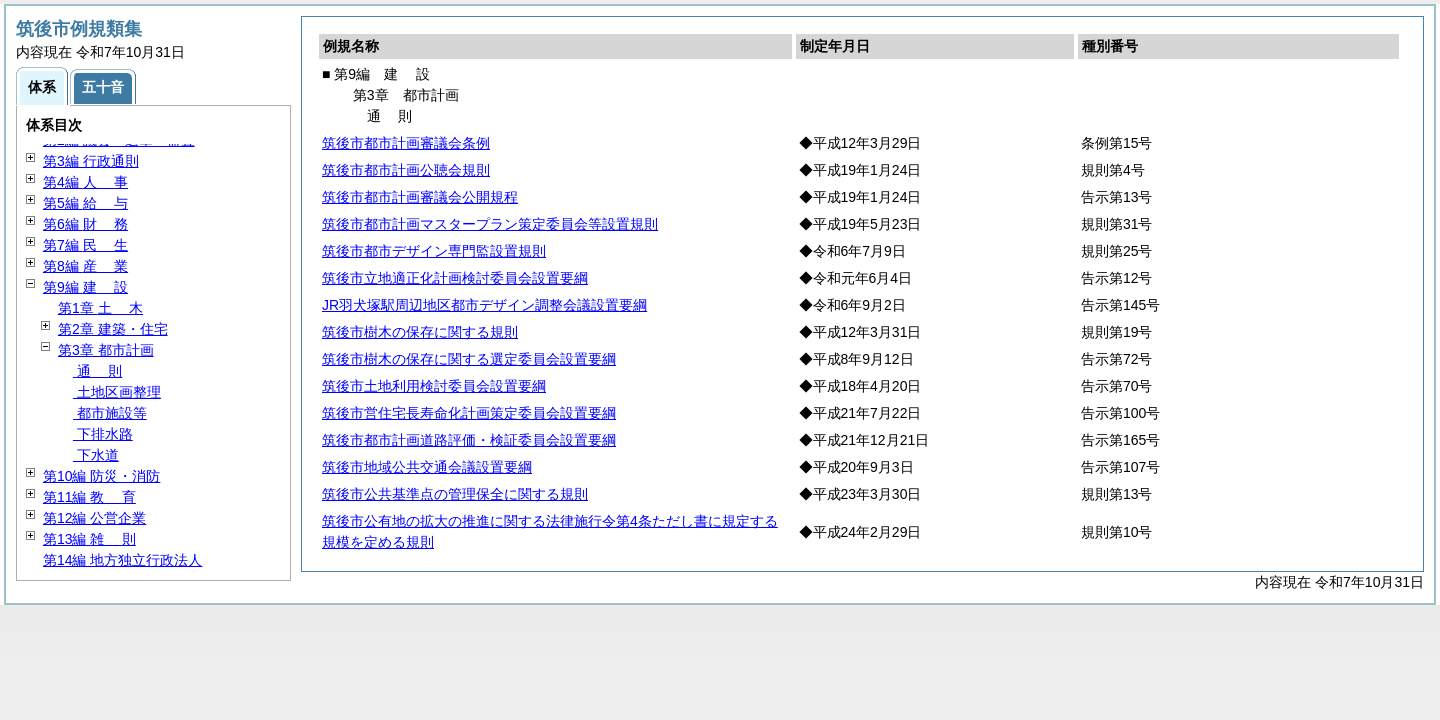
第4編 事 (85, 182)
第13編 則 (89, 539)
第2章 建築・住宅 (113, 329)
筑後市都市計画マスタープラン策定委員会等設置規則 (490, 224)
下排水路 (103, 434)
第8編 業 (85, 266)
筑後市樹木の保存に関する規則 (420, 332)
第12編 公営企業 (94, 518)
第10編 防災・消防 (101, 476)
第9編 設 (85, 287)
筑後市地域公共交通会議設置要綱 (427, 467)
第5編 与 (85, 203)
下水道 (96, 455)
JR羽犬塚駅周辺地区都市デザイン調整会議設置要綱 (484, 305)
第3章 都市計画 (106, 350)
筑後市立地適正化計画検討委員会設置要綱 (455, 278)
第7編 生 (85, 245)
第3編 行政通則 (91, 161)
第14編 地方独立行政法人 (122, 560)
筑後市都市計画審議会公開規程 (420, 197)
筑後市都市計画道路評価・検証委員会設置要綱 (469, 440)
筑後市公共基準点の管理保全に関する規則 (455, 494)
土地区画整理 (117, 392)
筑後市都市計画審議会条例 (406, 143)
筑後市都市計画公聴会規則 (406, 170)
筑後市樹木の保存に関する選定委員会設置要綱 (469, 359)
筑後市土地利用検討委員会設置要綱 (434, 386)
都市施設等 (110, 413)
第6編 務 (85, 224)
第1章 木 (100, 308)
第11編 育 (89, 497)
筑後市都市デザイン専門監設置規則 (434, 251)
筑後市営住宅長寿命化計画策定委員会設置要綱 (469, 413)
